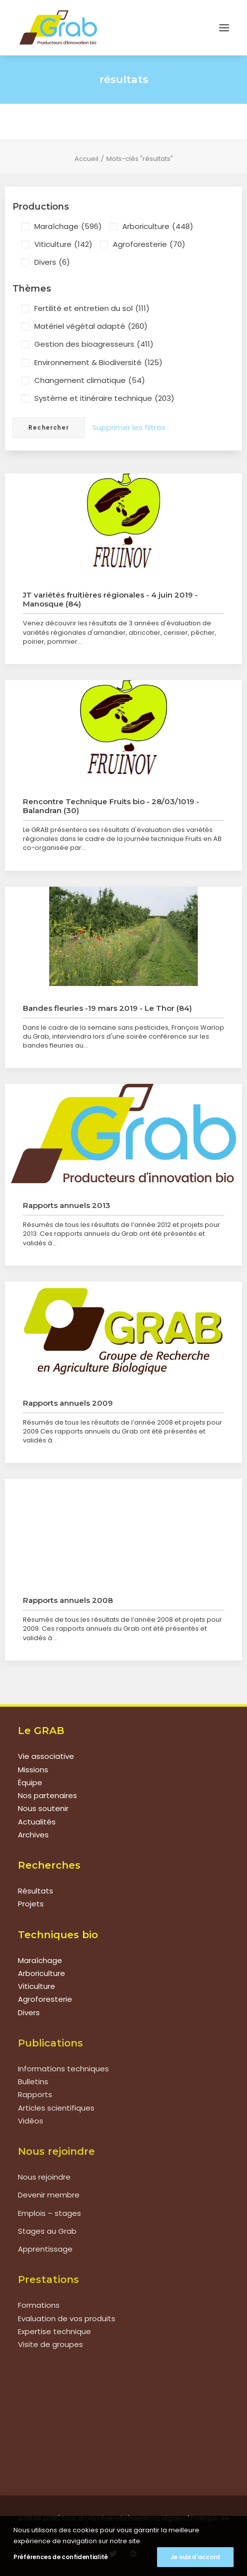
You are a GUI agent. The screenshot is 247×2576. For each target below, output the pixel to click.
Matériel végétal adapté (91, 326)
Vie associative (46, 1756)
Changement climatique (89, 380)
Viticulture (63, 244)
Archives (33, 1834)
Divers (52, 262)
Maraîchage (68, 226)
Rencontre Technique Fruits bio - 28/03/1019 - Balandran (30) (111, 806)
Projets (31, 1903)
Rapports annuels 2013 (66, 1205)
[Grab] (58, 27)
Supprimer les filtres (128, 427)
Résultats (35, 1891)
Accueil (86, 158)
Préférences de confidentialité (60, 2557)
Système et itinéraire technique (104, 398)
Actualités (37, 1822)
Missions (33, 1769)
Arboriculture (157, 226)
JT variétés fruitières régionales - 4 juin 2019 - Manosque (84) (110, 599)
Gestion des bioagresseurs (94, 344)
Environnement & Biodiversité (98, 362)
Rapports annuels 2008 (68, 1600)
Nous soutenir (43, 1808)
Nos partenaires (47, 1795)
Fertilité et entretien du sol (92, 308)
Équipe (30, 1782)
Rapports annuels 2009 (68, 1403)
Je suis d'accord (195, 2557)
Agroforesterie (149, 244)
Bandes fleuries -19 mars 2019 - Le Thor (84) (107, 1008)
